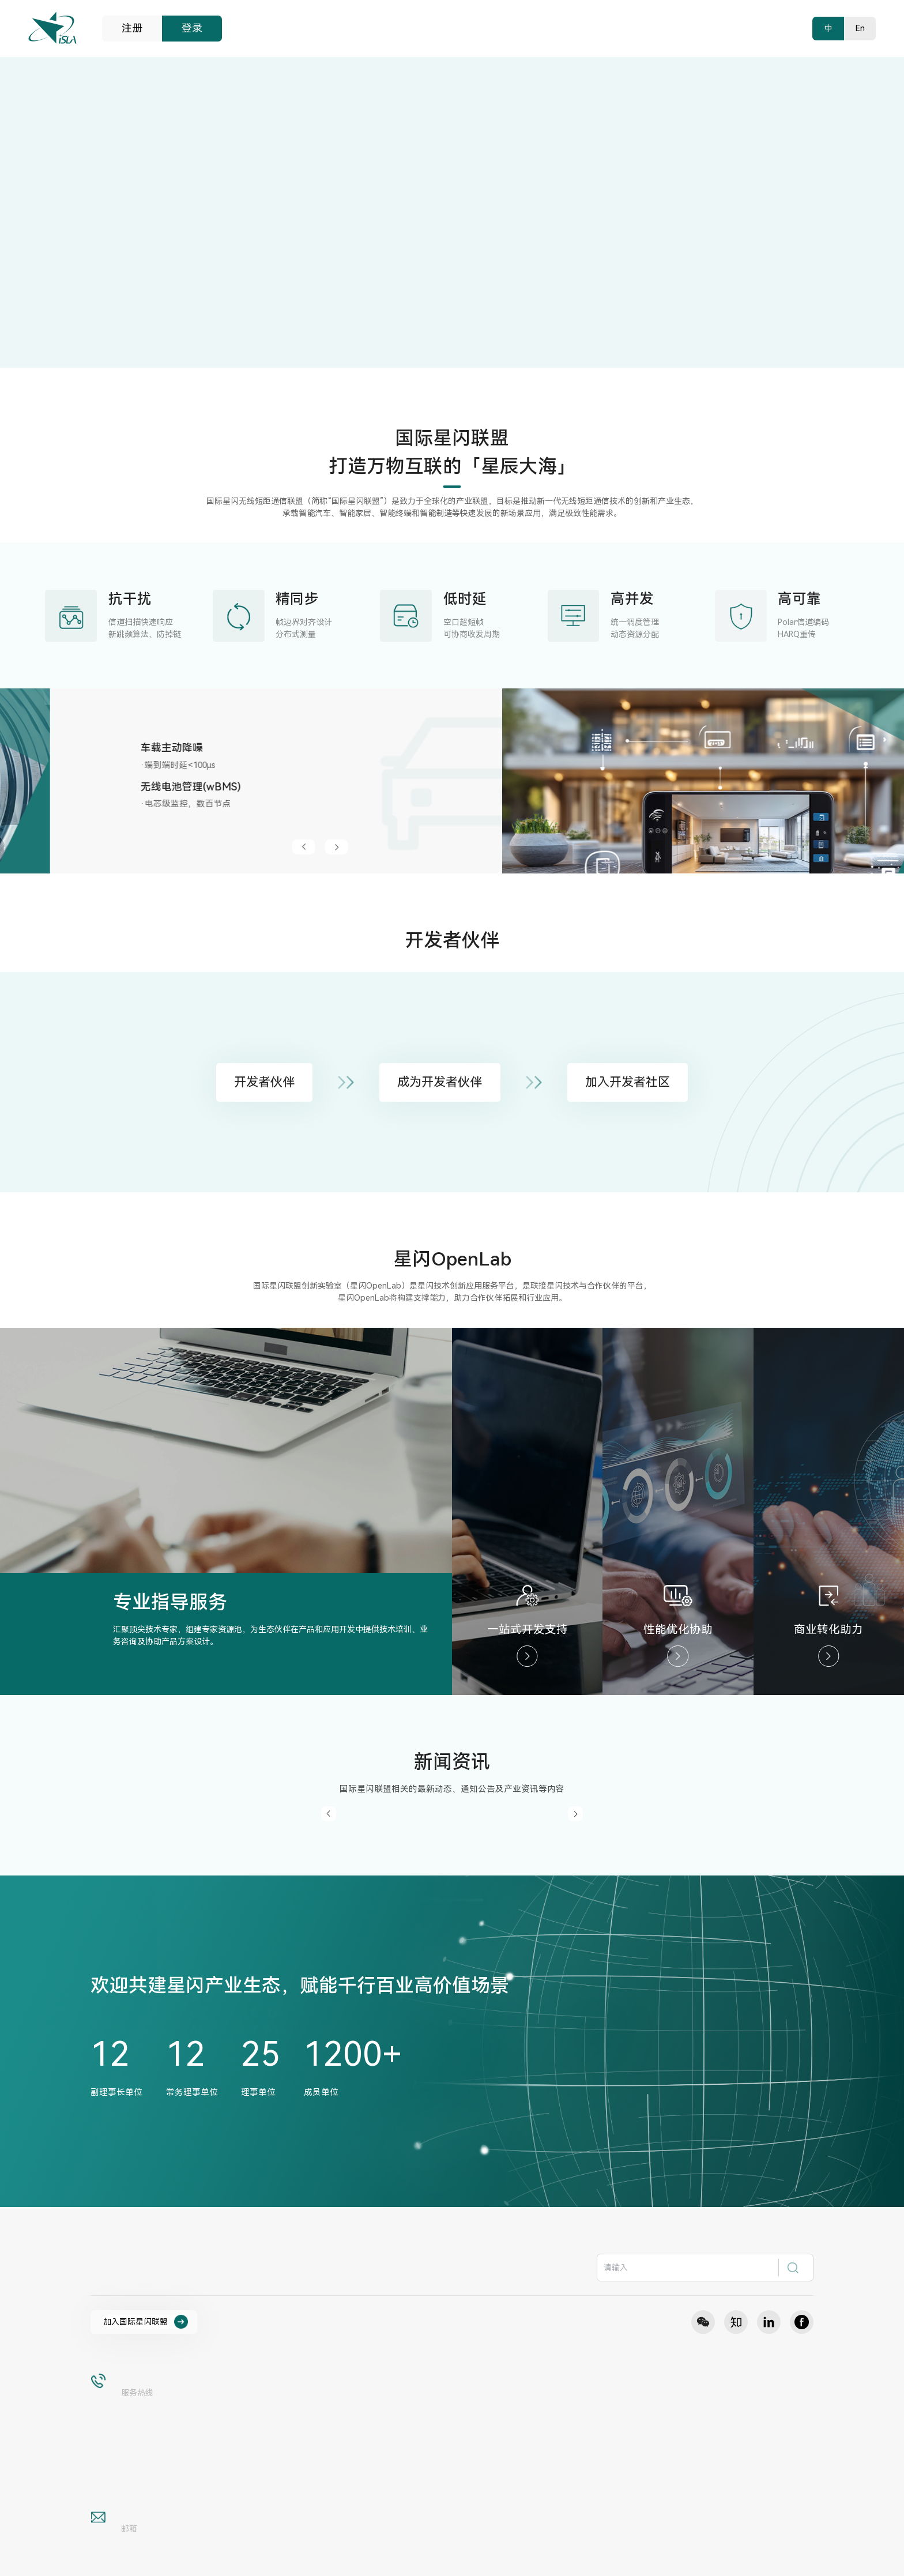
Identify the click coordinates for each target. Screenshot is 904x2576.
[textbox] (689, 2267)
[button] (739, 846)
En (860, 28)
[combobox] (705, 2267)
